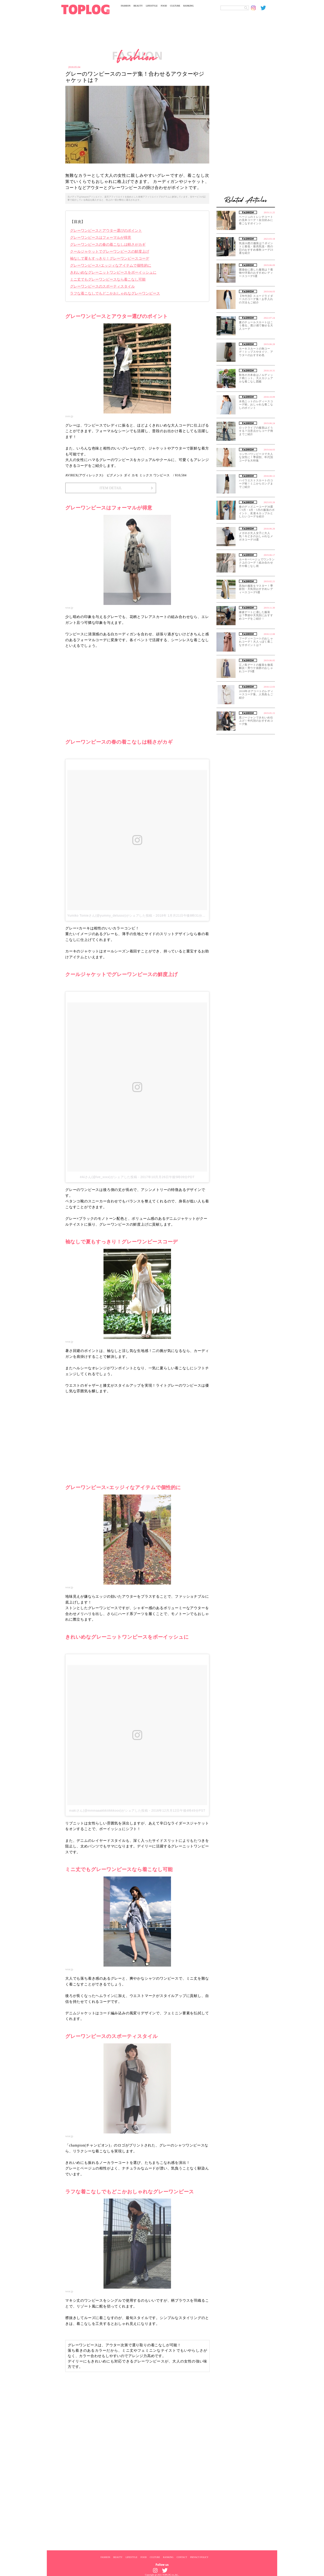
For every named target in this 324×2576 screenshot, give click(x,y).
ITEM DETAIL (110, 488)
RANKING (188, 6)
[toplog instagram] (256, 8)
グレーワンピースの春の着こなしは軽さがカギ (108, 244)
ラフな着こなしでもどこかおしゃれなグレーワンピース (115, 293)
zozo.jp (69, 416)
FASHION (125, 6)
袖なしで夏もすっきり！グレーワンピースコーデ (109, 258)
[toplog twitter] (265, 8)
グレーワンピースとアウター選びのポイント (106, 230)
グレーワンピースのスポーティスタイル (102, 286)
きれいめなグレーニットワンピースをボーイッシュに (113, 272)
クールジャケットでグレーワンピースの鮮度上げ (109, 251)
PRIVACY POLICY (199, 2557)
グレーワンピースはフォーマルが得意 (100, 237)
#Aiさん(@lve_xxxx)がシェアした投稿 (108, 1177)
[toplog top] (85, 9)
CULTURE (175, 6)
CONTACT (182, 2557)
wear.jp (69, 607)
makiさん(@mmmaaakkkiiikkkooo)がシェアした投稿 (108, 1810)
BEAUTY (138, 6)
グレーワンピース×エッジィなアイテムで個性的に (110, 265)
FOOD (164, 6)
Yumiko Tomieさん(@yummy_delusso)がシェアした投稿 (109, 915)
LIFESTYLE (152, 6)
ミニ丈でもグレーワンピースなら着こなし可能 (108, 279)
